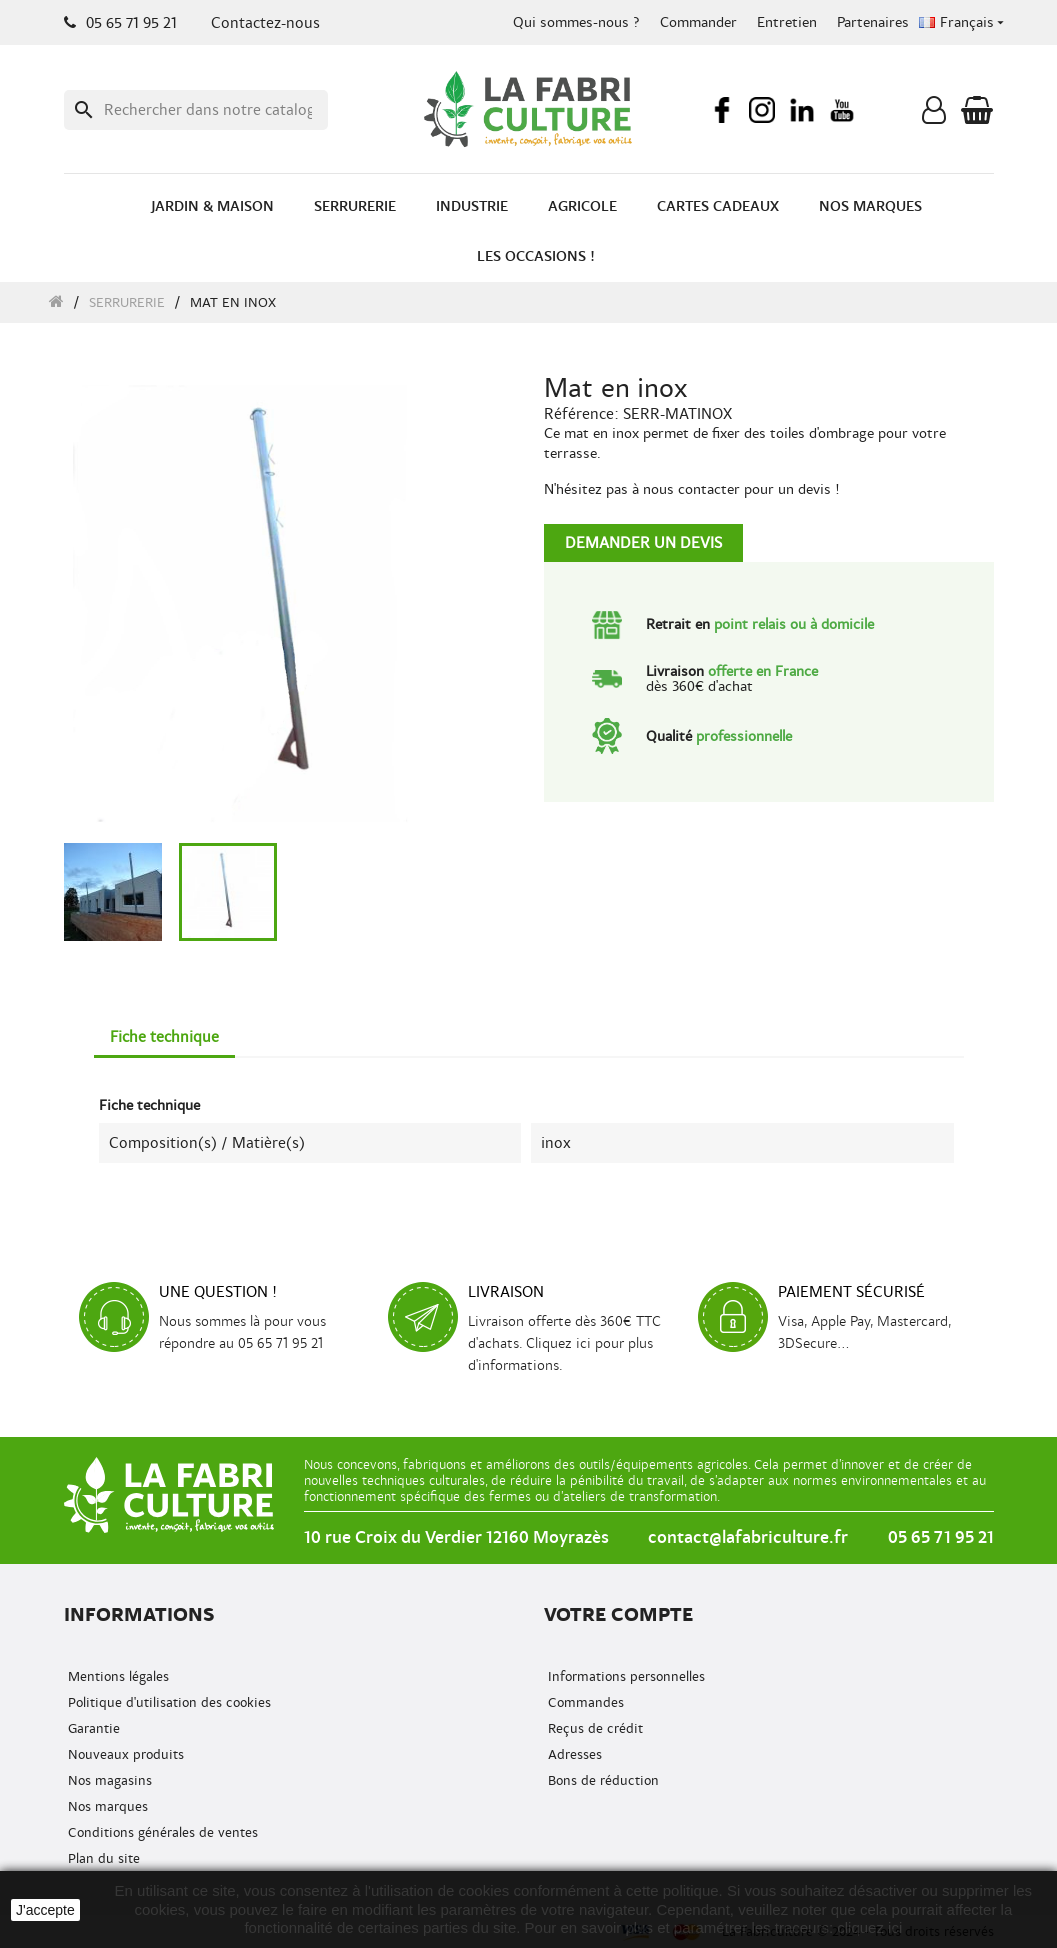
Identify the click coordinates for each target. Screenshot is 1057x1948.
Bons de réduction (601, 1780)
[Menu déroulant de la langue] (963, 23)
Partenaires (873, 22)
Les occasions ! (536, 256)
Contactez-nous (265, 23)
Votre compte (618, 1614)
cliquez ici (869, 1927)
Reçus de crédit (593, 1728)
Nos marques (870, 206)
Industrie (472, 206)
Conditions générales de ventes (161, 1832)
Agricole (582, 206)
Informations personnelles (624, 1676)
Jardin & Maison (212, 206)
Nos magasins (108, 1780)
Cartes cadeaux (718, 206)
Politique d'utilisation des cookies (167, 1702)
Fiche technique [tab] (164, 1037)
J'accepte (45, 1910)
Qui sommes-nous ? (576, 22)
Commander (698, 22)
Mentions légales (116, 1676)
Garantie (92, 1728)
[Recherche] (196, 110)
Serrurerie (355, 206)
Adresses (573, 1754)
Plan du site (102, 1858)
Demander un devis (643, 543)
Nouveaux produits (124, 1754)
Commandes (584, 1702)
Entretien (787, 22)
